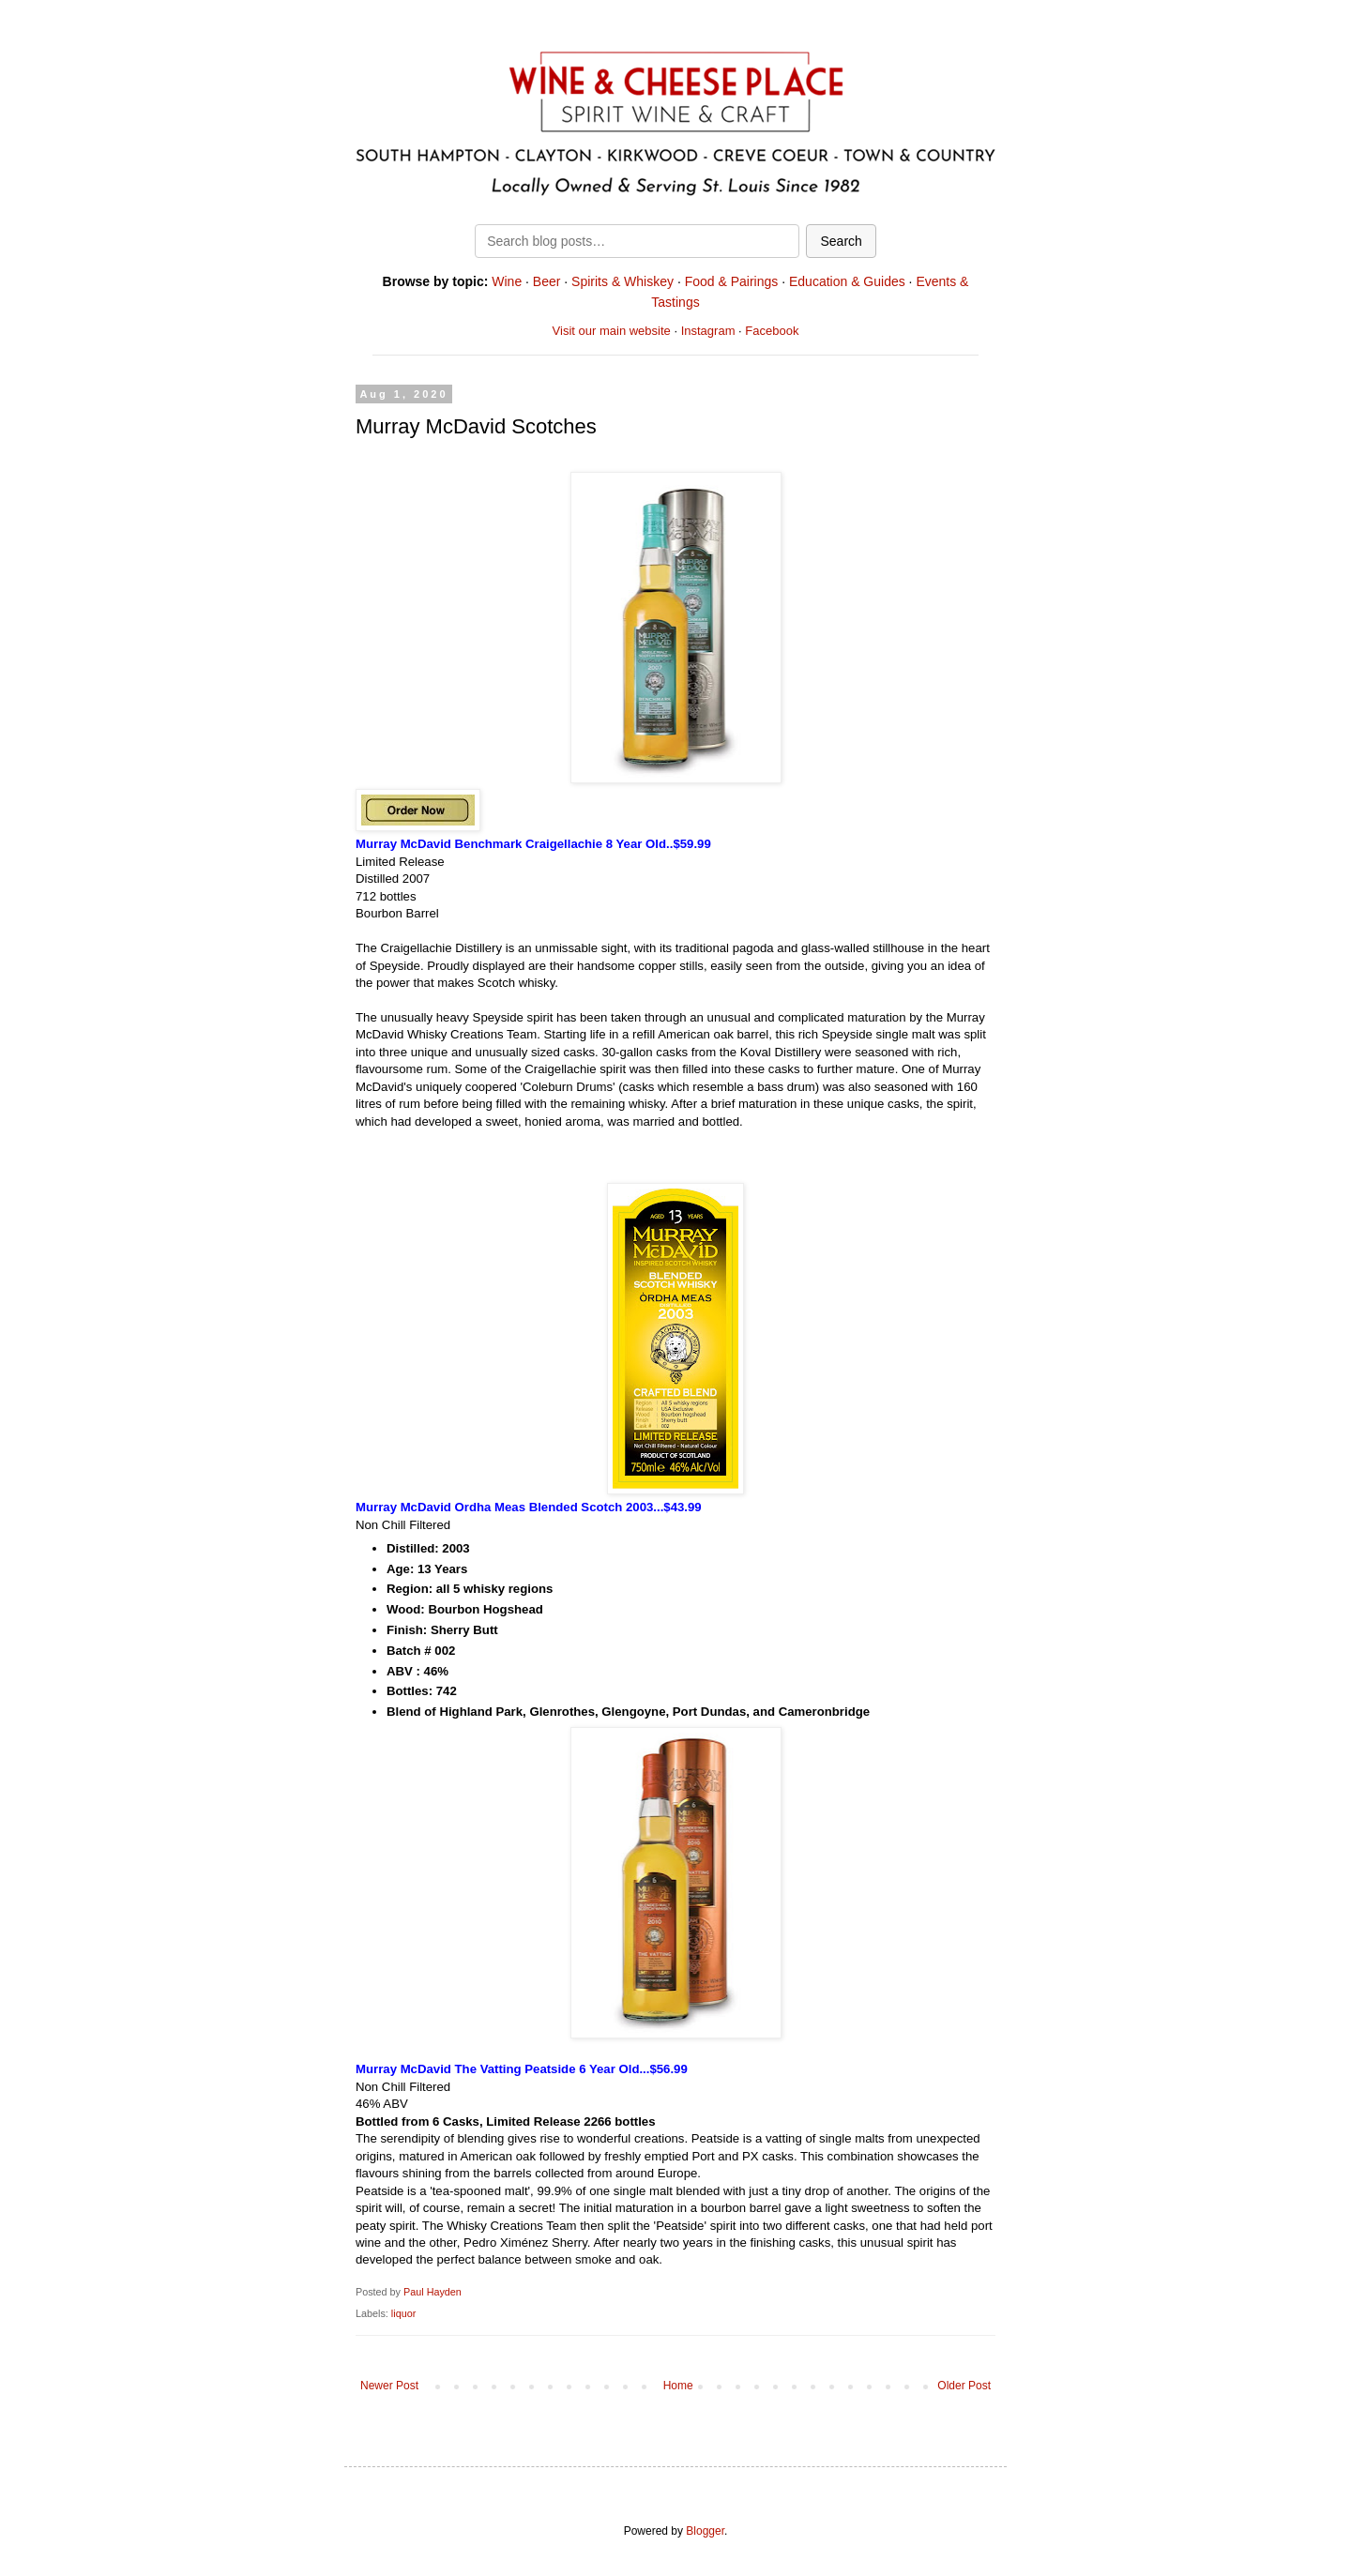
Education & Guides (847, 281)
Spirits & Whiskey (622, 281)
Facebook (771, 331)
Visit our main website (612, 331)
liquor (403, 2313)
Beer (547, 281)
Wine (507, 281)
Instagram (708, 331)
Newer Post (389, 2385)
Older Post (964, 2385)
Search (840, 241)
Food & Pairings (732, 281)
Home (678, 2385)
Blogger (705, 2531)
